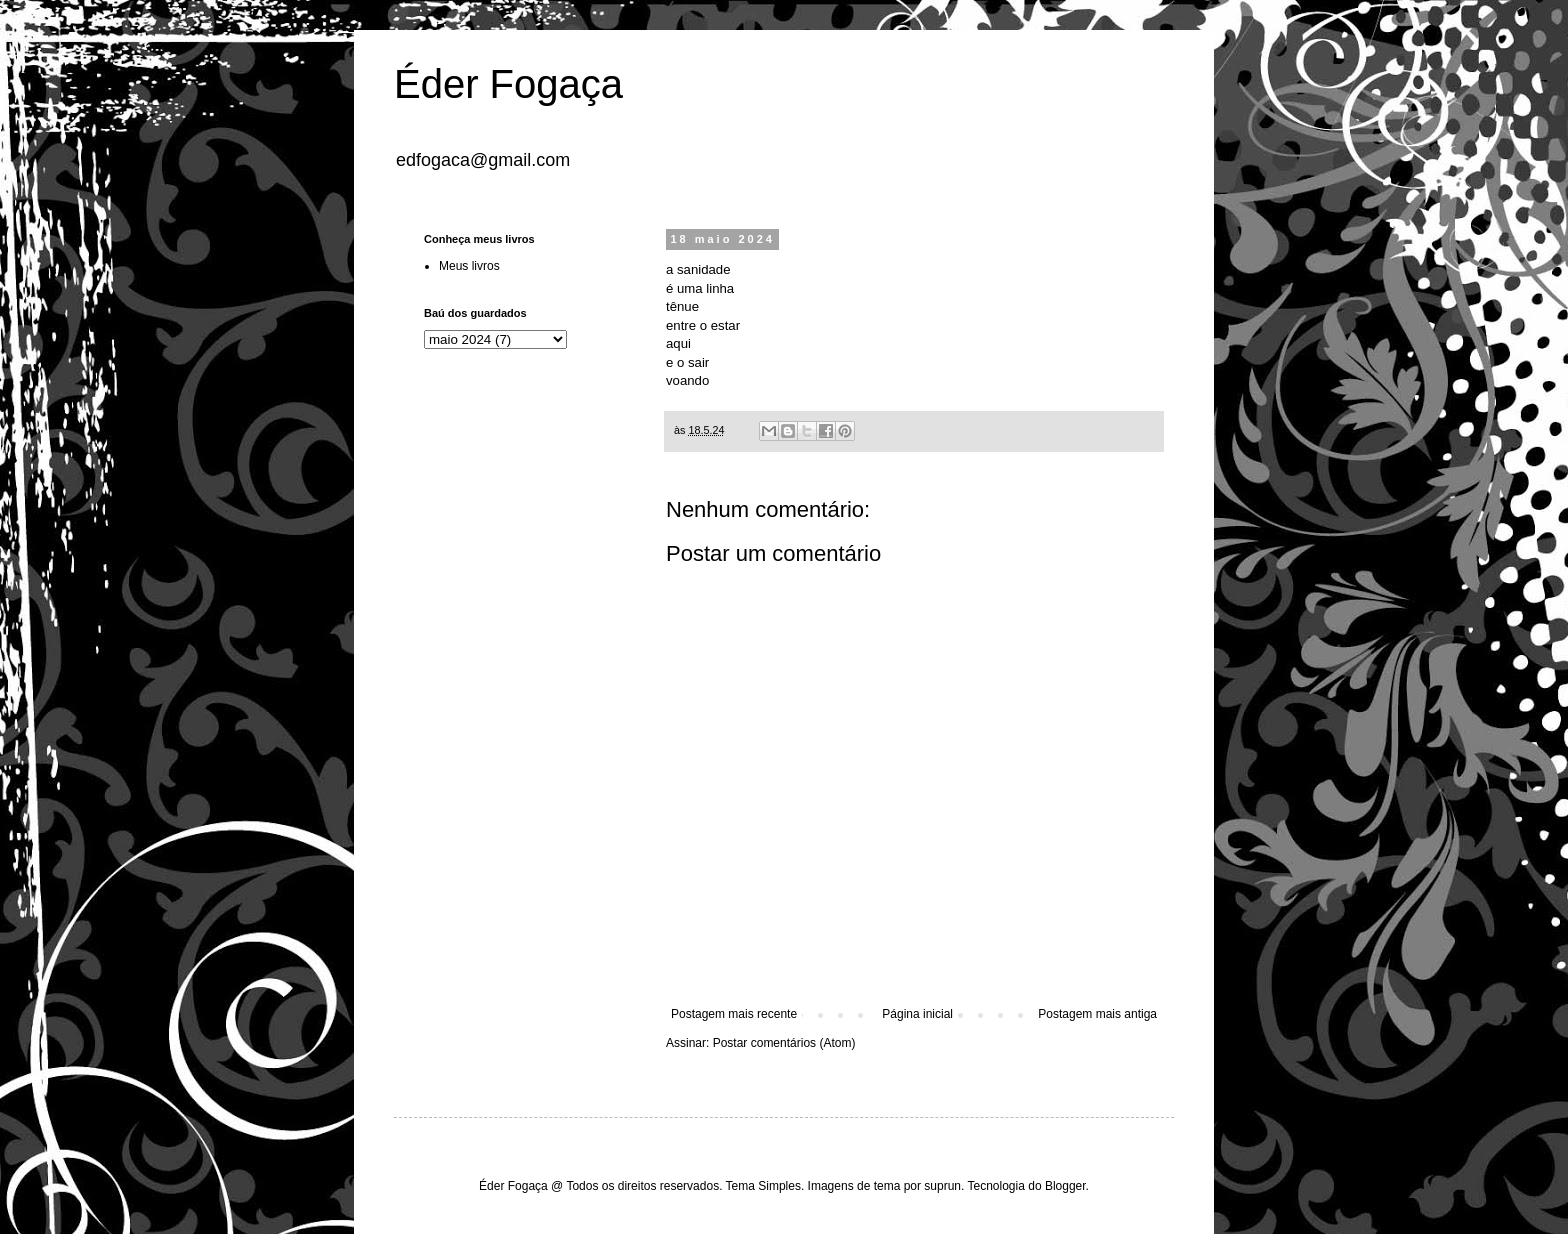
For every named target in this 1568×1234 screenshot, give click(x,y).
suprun (942, 1186)
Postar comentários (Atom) (784, 1043)
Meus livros (469, 266)
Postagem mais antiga (1097, 1014)
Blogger (1065, 1186)
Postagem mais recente (734, 1014)
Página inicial (917, 1014)
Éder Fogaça (508, 84)
